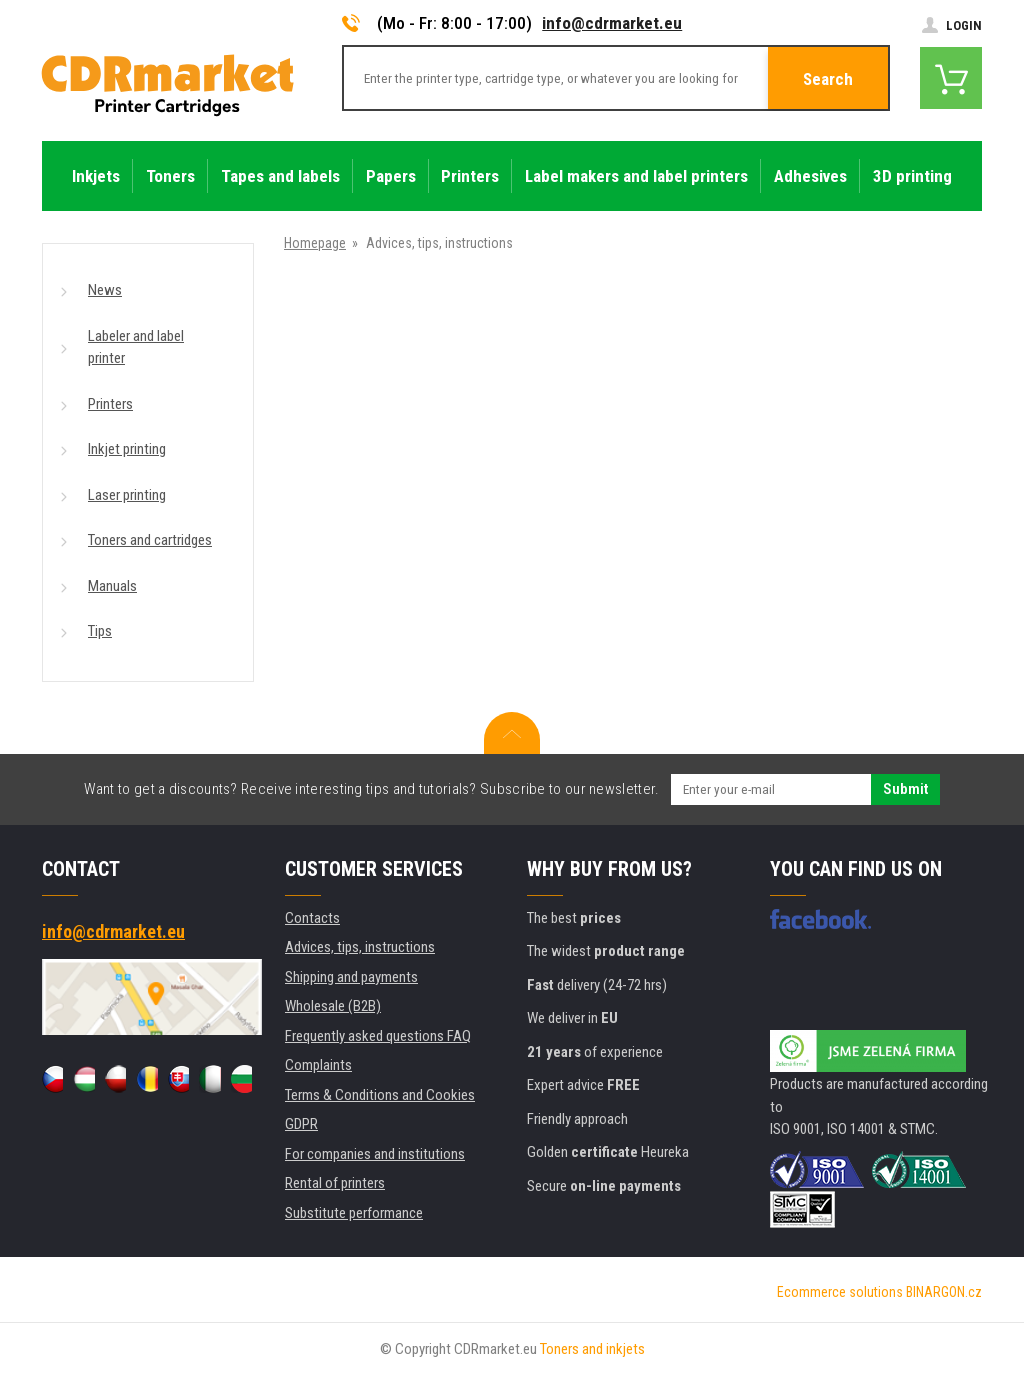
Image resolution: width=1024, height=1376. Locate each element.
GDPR (301, 1124)
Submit (905, 789)
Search (828, 79)
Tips (100, 631)
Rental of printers (335, 1183)
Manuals (112, 586)
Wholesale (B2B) (333, 1006)
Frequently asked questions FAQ (378, 1036)
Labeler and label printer (136, 347)
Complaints (318, 1065)
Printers (110, 404)
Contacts (312, 918)
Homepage (315, 243)
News (105, 290)
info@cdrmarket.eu (612, 23)
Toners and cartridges (150, 540)
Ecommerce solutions (840, 1292)
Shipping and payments (351, 977)
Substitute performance (354, 1213)
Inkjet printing (127, 449)
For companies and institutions (375, 1154)
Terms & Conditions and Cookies (380, 1095)
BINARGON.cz (944, 1292)
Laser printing (127, 495)
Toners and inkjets (592, 1349)
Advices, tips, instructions (360, 947)
